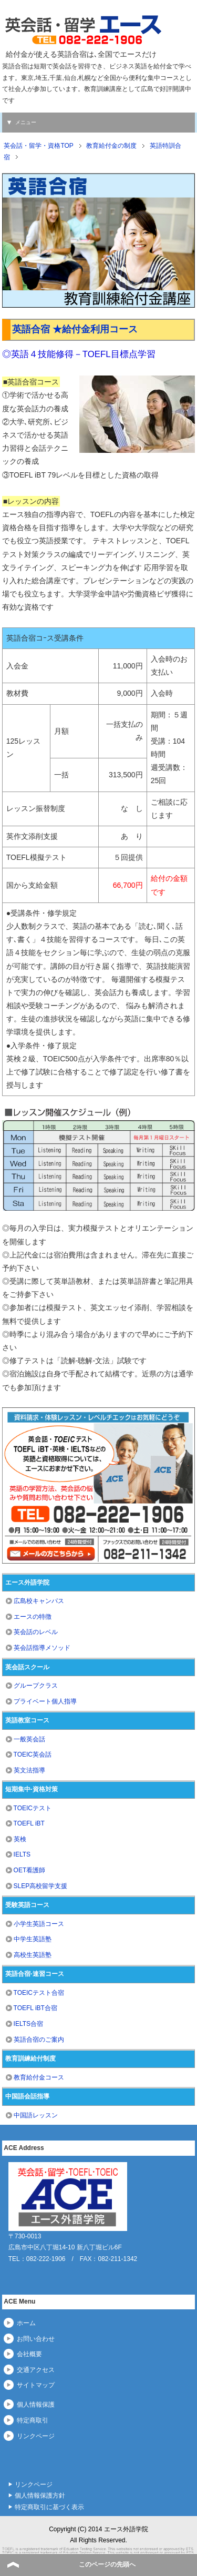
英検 (20, 1839)
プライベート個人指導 (45, 1701)
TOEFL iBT (29, 1823)
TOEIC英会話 (32, 1754)
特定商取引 (32, 2420)
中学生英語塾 (32, 1939)
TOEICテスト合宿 (39, 1992)
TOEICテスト (32, 1808)
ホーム (26, 2323)
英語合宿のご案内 (39, 2039)
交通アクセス (36, 2370)
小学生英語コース (39, 1924)
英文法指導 (29, 1770)
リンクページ (36, 2436)
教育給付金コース (39, 2077)
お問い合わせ (36, 2338)
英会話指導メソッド (42, 1647)
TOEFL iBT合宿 (35, 2008)
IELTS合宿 (28, 2023)
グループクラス (36, 1685)
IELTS (22, 1854)
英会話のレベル (36, 1632)
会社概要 (29, 2354)
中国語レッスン (36, 2115)
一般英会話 (29, 1739)
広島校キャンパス (39, 1601)
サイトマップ (36, 2385)
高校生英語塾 (32, 1955)
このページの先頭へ (107, 2564)
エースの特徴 (32, 1616)
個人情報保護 (36, 2404)
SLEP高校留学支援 (41, 1886)
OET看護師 (30, 1870)
